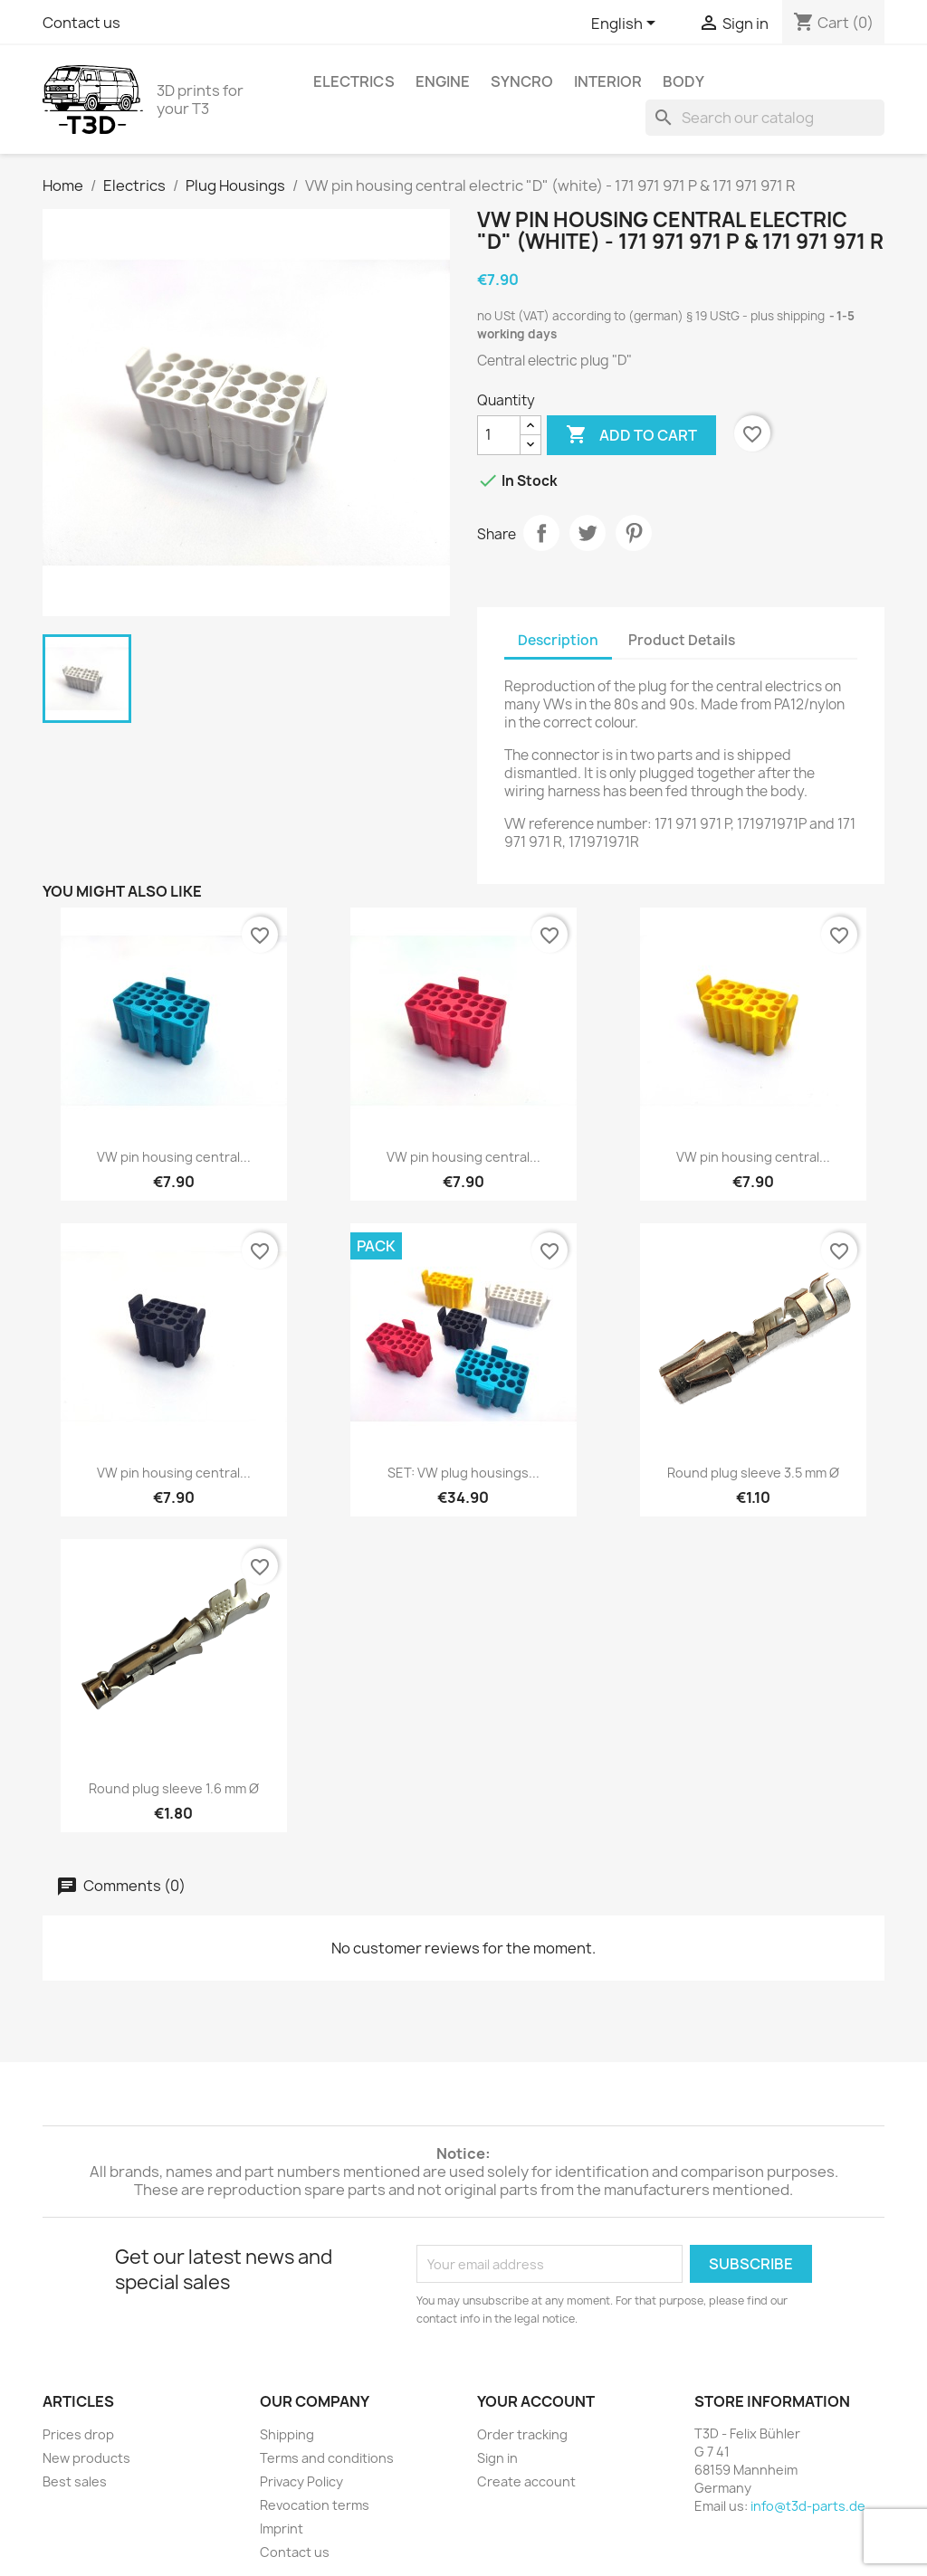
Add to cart (631, 435)
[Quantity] (499, 435)
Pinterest (634, 533)
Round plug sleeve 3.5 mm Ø (753, 1472)
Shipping (287, 2434)
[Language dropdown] (626, 24)
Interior (608, 81)
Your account (536, 2401)
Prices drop (78, 2434)
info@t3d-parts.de (807, 2505)
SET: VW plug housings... (463, 1472)
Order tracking (522, 2434)
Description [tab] (558, 640)
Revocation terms (314, 2505)
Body (683, 81)
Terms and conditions (327, 2458)
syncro (522, 81)
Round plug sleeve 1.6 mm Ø (174, 1788)
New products (86, 2458)
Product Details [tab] (681, 640)
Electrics (354, 81)
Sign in (497, 2458)
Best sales (75, 2481)
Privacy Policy (301, 2481)
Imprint (281, 2528)
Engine (443, 81)
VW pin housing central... (174, 1156)
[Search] (764, 118)
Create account (526, 2481)
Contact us (81, 23)
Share (541, 533)
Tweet (587, 533)
